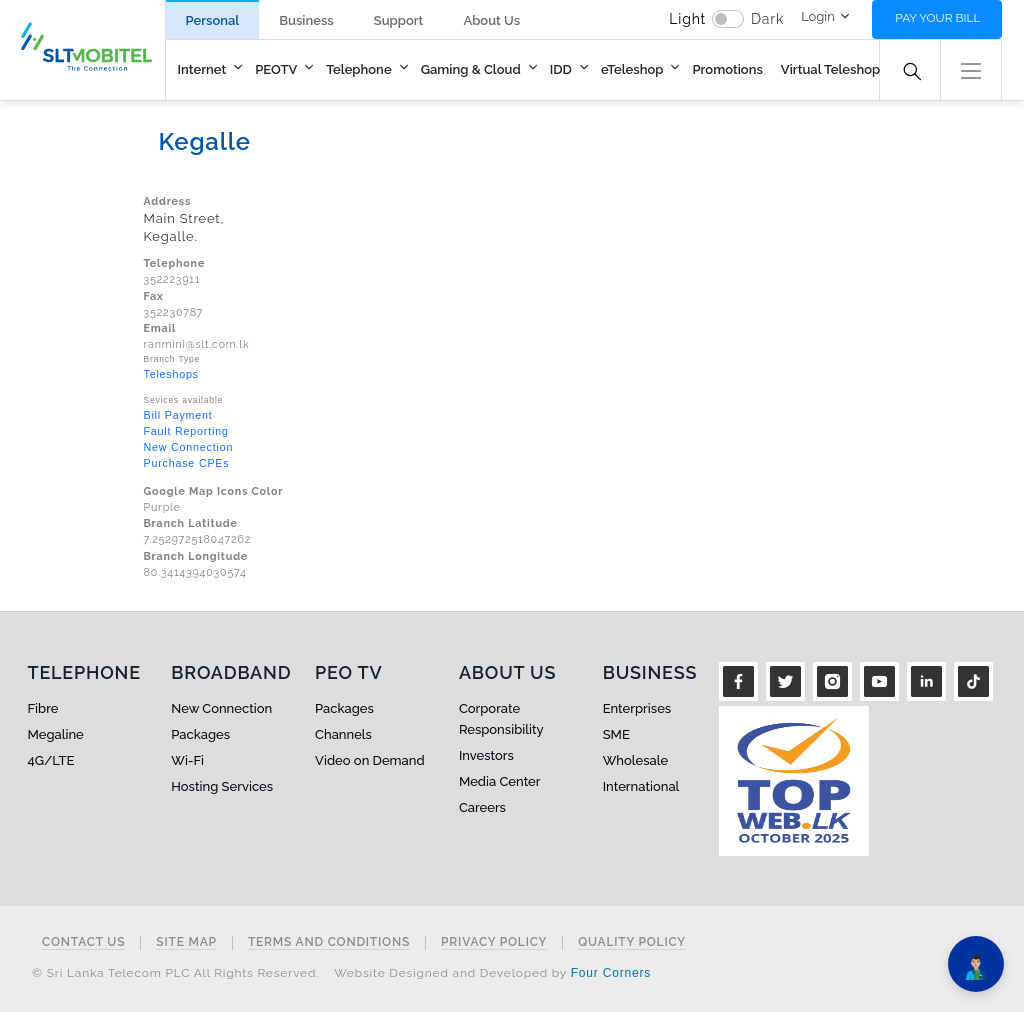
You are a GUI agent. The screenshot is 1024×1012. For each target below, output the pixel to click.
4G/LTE (51, 760)
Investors (486, 755)
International (641, 786)
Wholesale (635, 760)
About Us (491, 20)
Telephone (358, 69)
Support (399, 20)
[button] (971, 68)
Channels (343, 734)
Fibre (43, 708)
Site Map (186, 942)
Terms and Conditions (329, 942)
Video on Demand (370, 760)
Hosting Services (222, 786)
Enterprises (637, 708)
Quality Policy (632, 942)
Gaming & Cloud (471, 69)
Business (306, 20)
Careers (482, 807)
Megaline (56, 734)
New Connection (189, 447)
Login (818, 16)
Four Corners (611, 973)
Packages (200, 734)
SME (616, 734)
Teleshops (171, 374)
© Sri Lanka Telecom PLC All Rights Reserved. (175, 973)
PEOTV (276, 69)
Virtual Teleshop (830, 69)
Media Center (500, 781)
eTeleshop (632, 69)
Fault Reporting (186, 431)
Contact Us (83, 942)
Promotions (727, 69)
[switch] (728, 19)
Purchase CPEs (187, 463)
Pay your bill (937, 18)
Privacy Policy (494, 942)
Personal (213, 20)
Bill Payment (178, 415)
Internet (202, 69)
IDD (561, 69)
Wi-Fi (187, 760)
